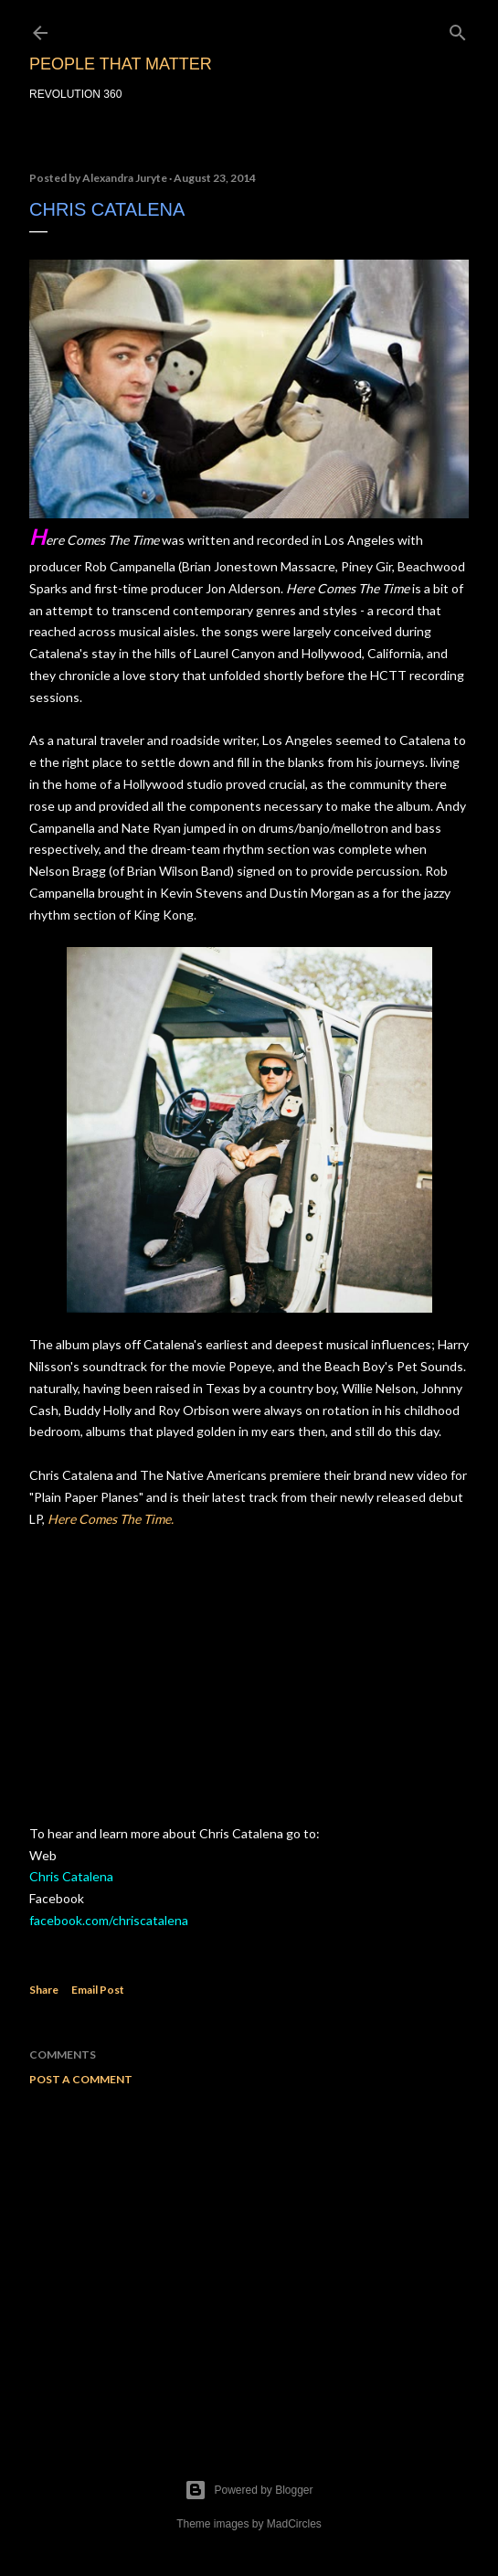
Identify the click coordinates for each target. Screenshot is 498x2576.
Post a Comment (80, 2079)
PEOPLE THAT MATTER (120, 64)
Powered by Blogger (249, 2490)
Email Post (97, 1989)
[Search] (458, 29)
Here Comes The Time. (111, 1519)
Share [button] (43, 1989)
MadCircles (294, 2523)
